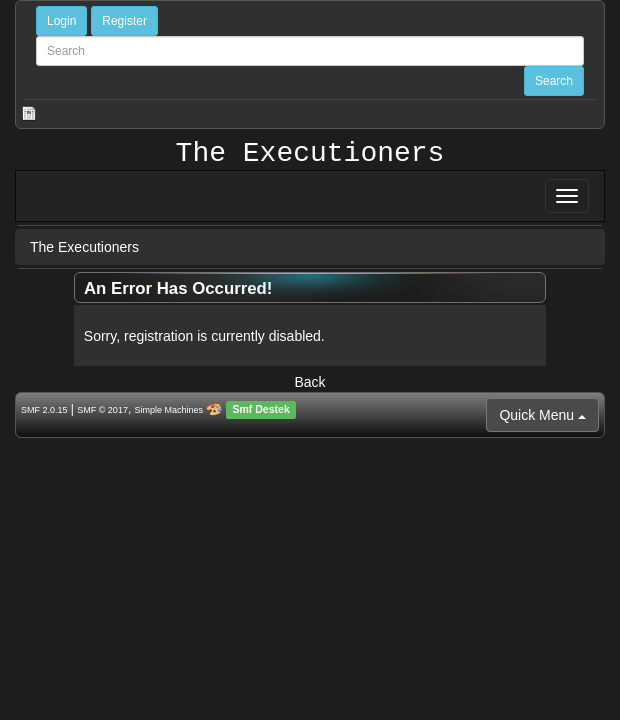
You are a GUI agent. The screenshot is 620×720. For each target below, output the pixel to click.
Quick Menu (542, 415)
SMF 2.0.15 (44, 410)
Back (309, 382)
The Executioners (310, 154)
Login (61, 21)
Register (124, 21)
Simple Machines (169, 410)
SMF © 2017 (102, 410)
